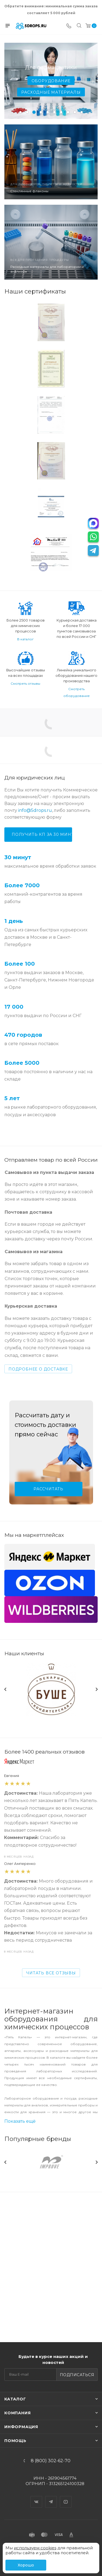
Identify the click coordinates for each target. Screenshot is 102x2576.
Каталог (15, 2399)
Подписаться (77, 2374)
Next (96, 1670)
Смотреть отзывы (25, 683)
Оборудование (51, 80)
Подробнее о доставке (38, 1369)
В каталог (25, 639)
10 (81, 112)
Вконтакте (36, 2497)
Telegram (51, 2497)
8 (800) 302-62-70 (50, 2461)
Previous (5, 1670)
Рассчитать (48, 1488)
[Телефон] (68, 26)
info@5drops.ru (35, 810)
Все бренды (96, 2101)
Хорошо (26, 2565)
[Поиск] (79, 26)
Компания (17, 2412)
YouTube (66, 2497)
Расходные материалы (51, 92)
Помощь (15, 2440)
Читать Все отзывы (51, 1935)
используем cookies (35, 2547)
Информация (21, 2426)
